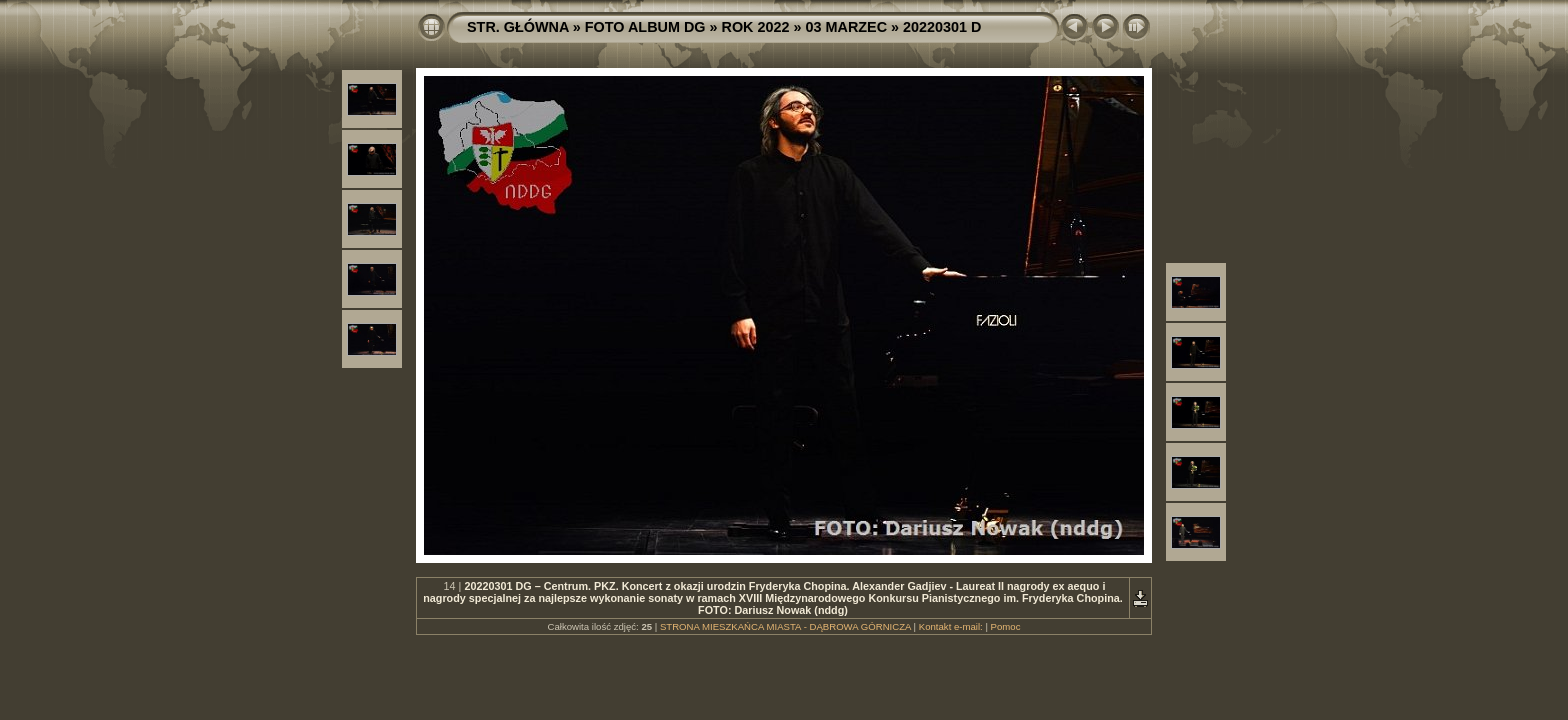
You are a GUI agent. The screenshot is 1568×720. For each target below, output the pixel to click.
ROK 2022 (756, 27)
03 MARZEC (847, 27)
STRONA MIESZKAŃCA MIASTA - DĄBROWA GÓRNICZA (785, 626)
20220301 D (942, 27)
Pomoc (1006, 626)
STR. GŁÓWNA (518, 27)
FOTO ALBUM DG (645, 27)
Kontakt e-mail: (951, 626)
